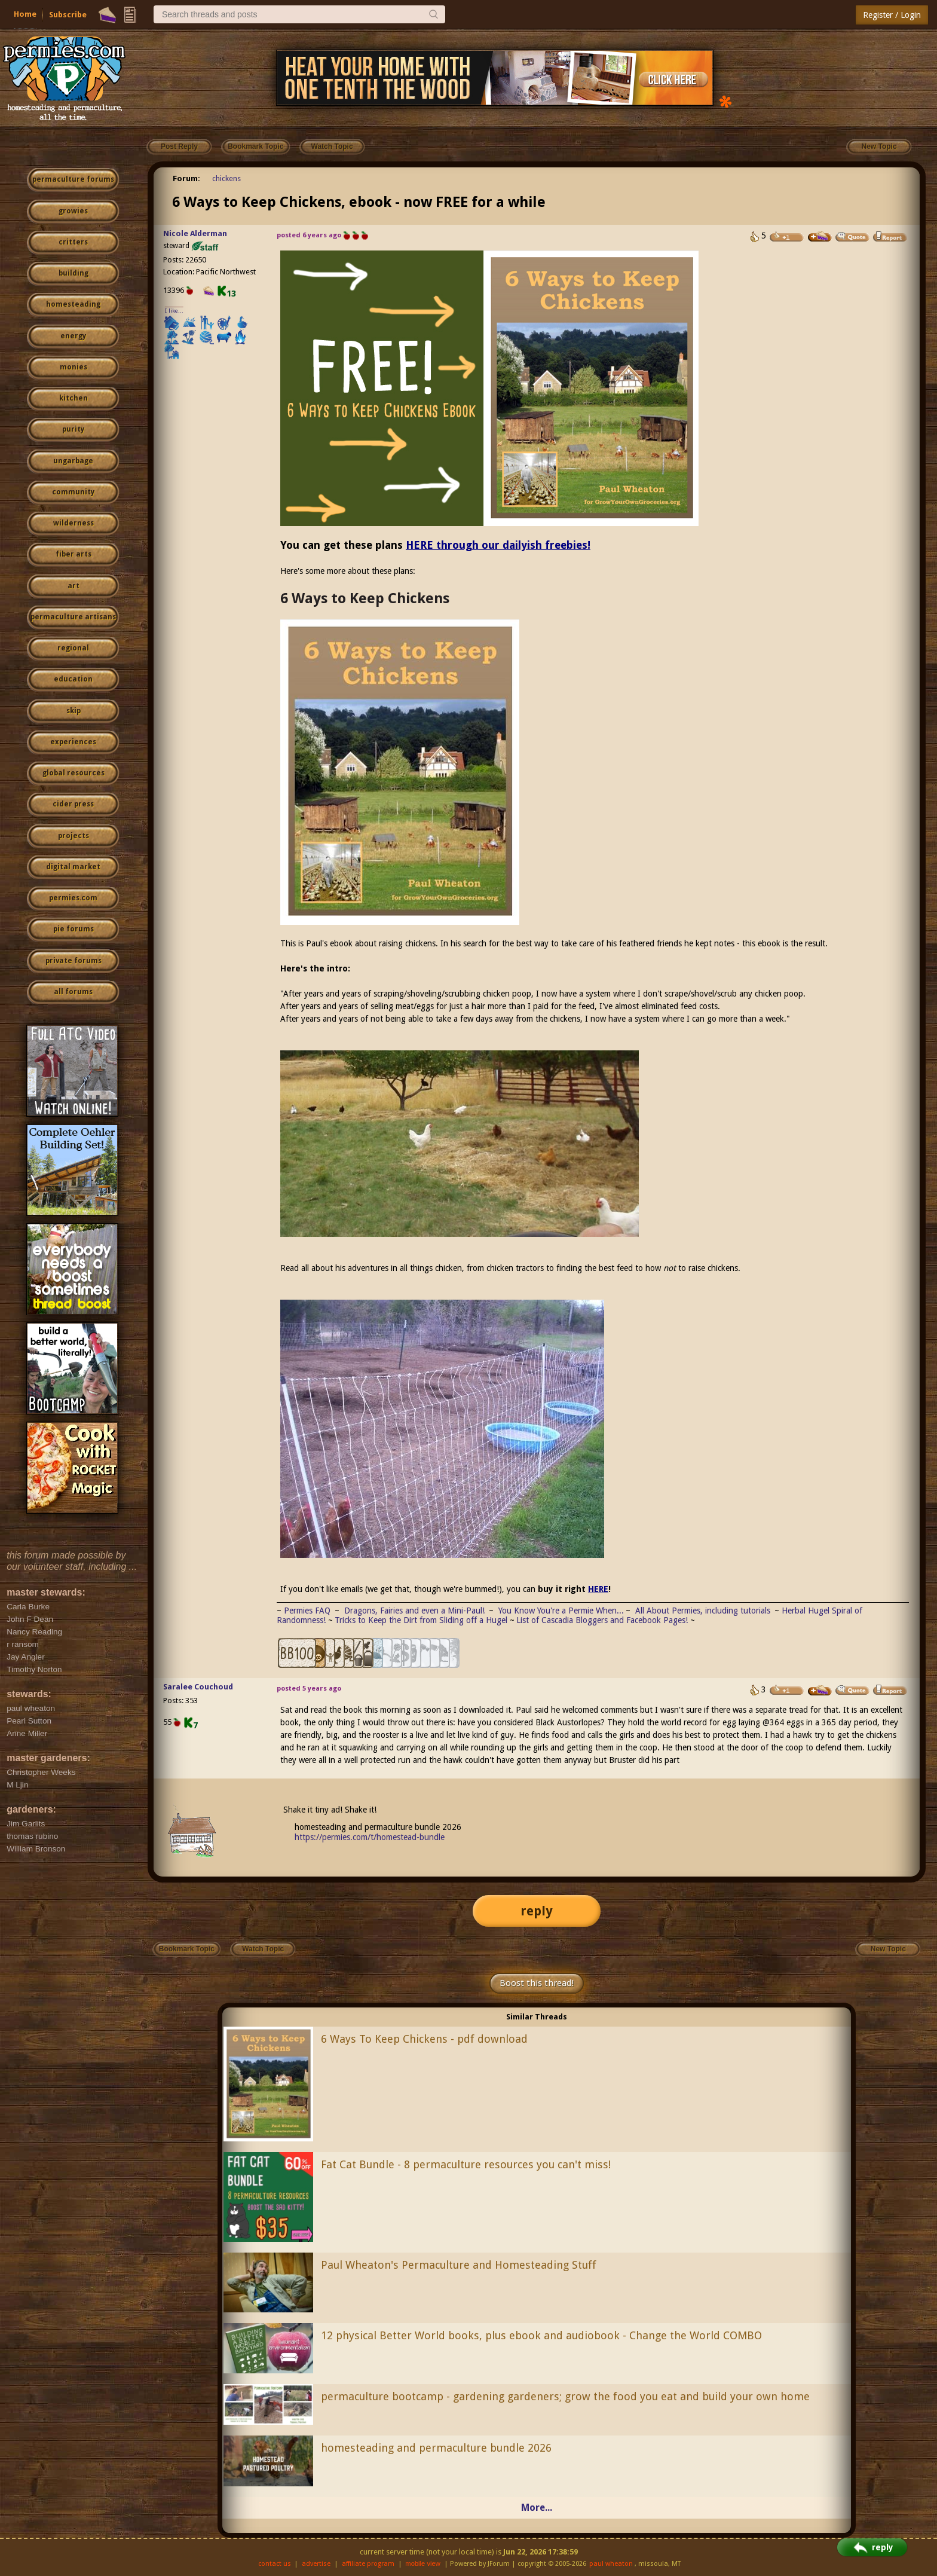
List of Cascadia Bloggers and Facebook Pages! (602, 1620)
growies (73, 211)
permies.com (73, 898)
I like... (174, 310)
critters (73, 242)
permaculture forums (73, 179)
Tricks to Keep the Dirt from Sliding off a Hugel (421, 1620)
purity (73, 429)
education (73, 679)
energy (73, 336)
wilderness (73, 523)
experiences (73, 742)
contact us (274, 2564)
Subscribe (68, 14)
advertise (316, 2564)
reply (536, 1910)
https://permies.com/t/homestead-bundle (370, 1837)
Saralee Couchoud (198, 1686)
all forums (73, 992)
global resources (73, 773)
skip (73, 711)
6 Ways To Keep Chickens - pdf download (424, 2039)
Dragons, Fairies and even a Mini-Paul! (414, 1610)
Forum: (186, 178)
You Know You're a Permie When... (561, 1610)
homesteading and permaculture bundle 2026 (436, 2447)
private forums (73, 961)
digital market (73, 867)
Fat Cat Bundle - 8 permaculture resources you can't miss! (466, 2164)
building (73, 273)
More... (536, 2507)
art (73, 586)
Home (25, 14)
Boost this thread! (537, 1983)
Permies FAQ (307, 1610)
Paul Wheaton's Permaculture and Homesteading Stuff (458, 2265)
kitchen (73, 398)
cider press (73, 804)
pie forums (73, 929)
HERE (598, 1589)
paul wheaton (611, 2564)
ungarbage (73, 461)
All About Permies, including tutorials (704, 1610)
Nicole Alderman (195, 233)
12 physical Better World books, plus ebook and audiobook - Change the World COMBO (541, 2335)
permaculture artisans (73, 617)
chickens (226, 178)
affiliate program (368, 2564)
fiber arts (73, 554)
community (73, 492)
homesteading (73, 304)
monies (73, 367)
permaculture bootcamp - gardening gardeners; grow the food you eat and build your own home (565, 2396)
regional (73, 648)
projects (73, 836)
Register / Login (892, 15)
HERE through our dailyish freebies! (498, 545)
